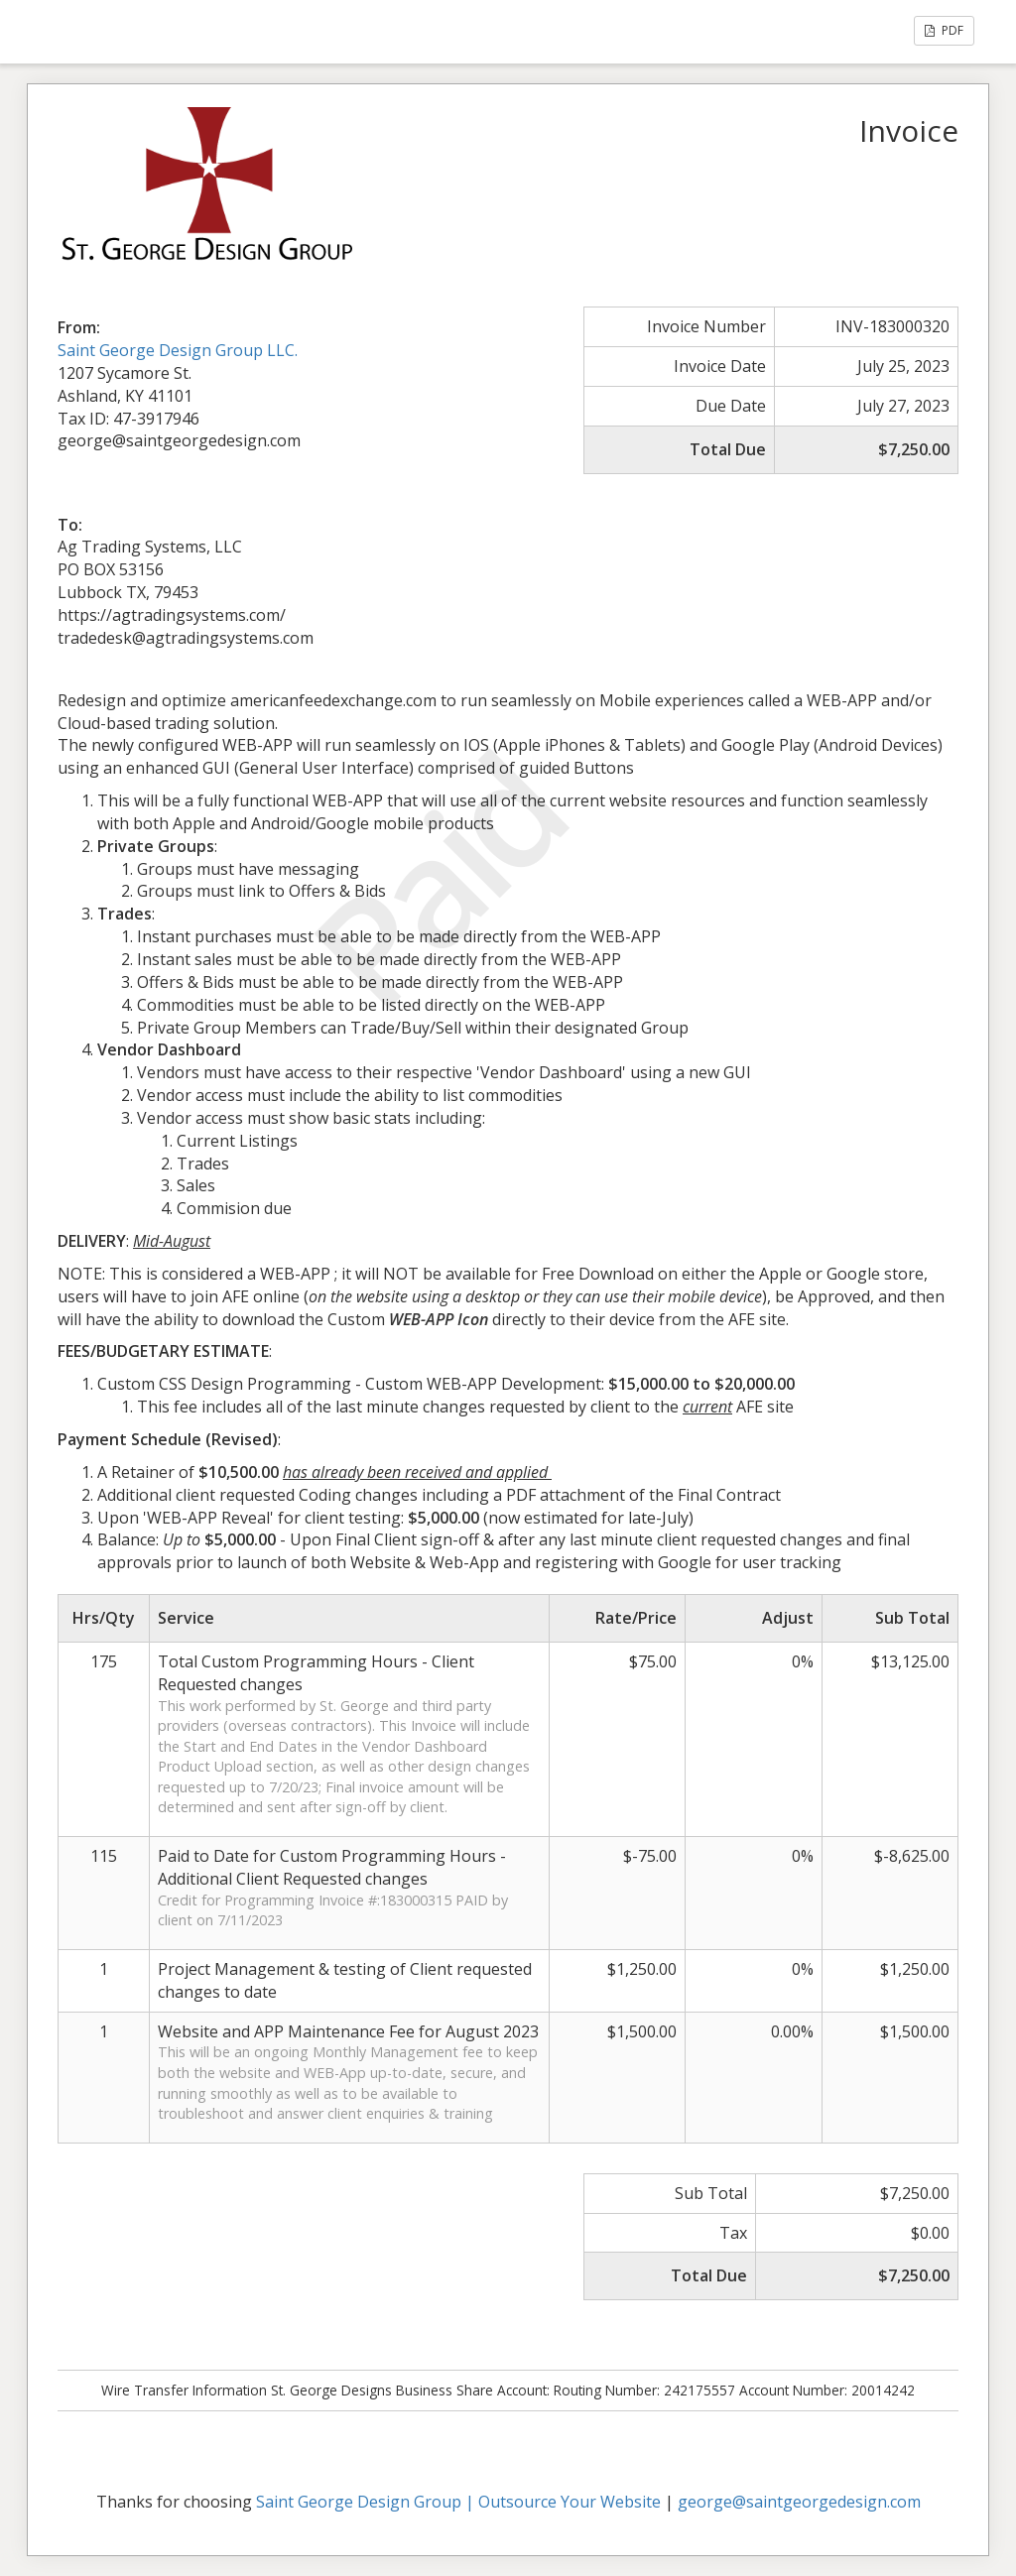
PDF (944, 30)
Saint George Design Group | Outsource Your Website (458, 2502)
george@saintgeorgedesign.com (799, 2502)
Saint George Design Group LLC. (178, 350)
